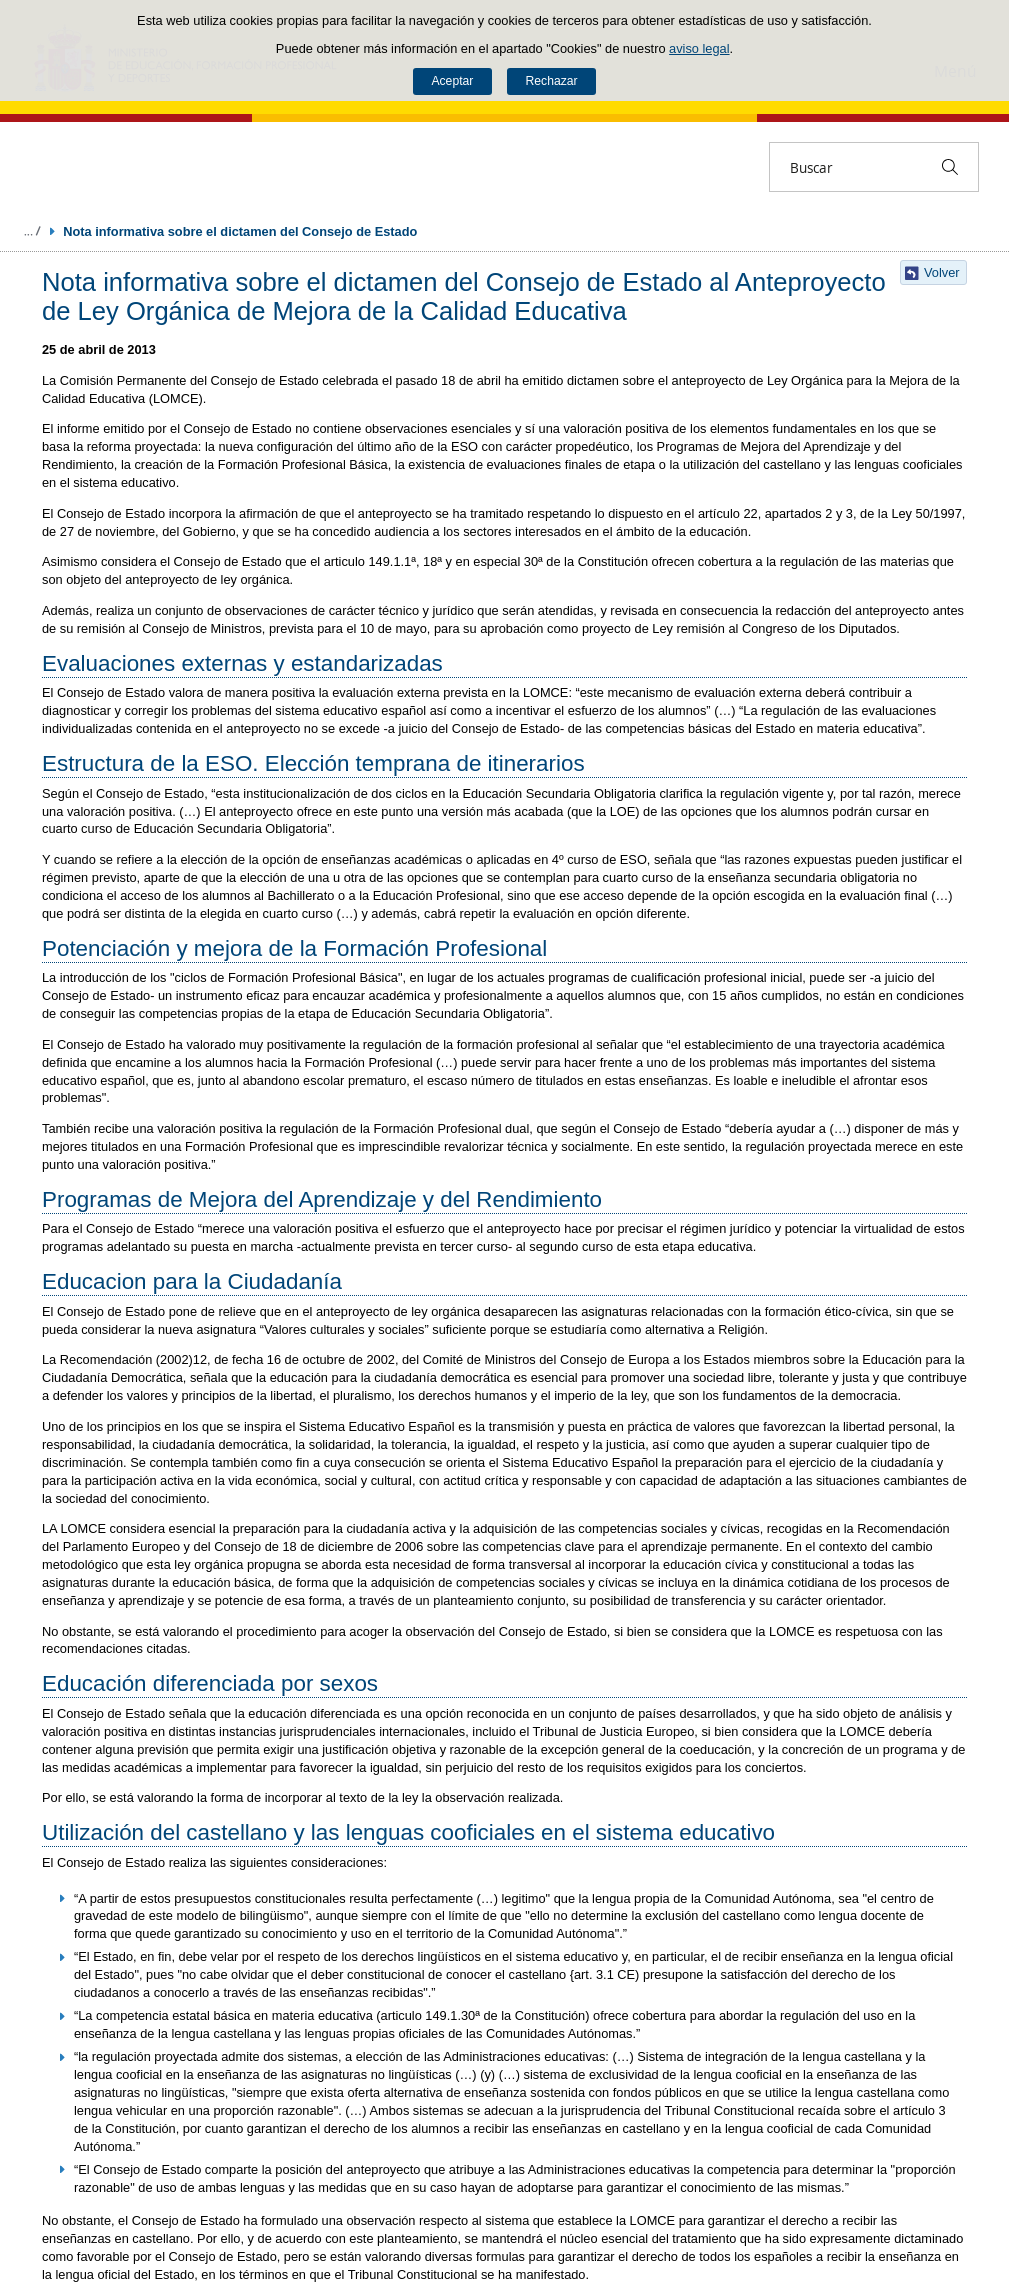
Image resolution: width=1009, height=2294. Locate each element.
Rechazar (552, 81)
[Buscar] (950, 167)
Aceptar (452, 81)
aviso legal (699, 48)
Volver (942, 272)
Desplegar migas (32, 231)
